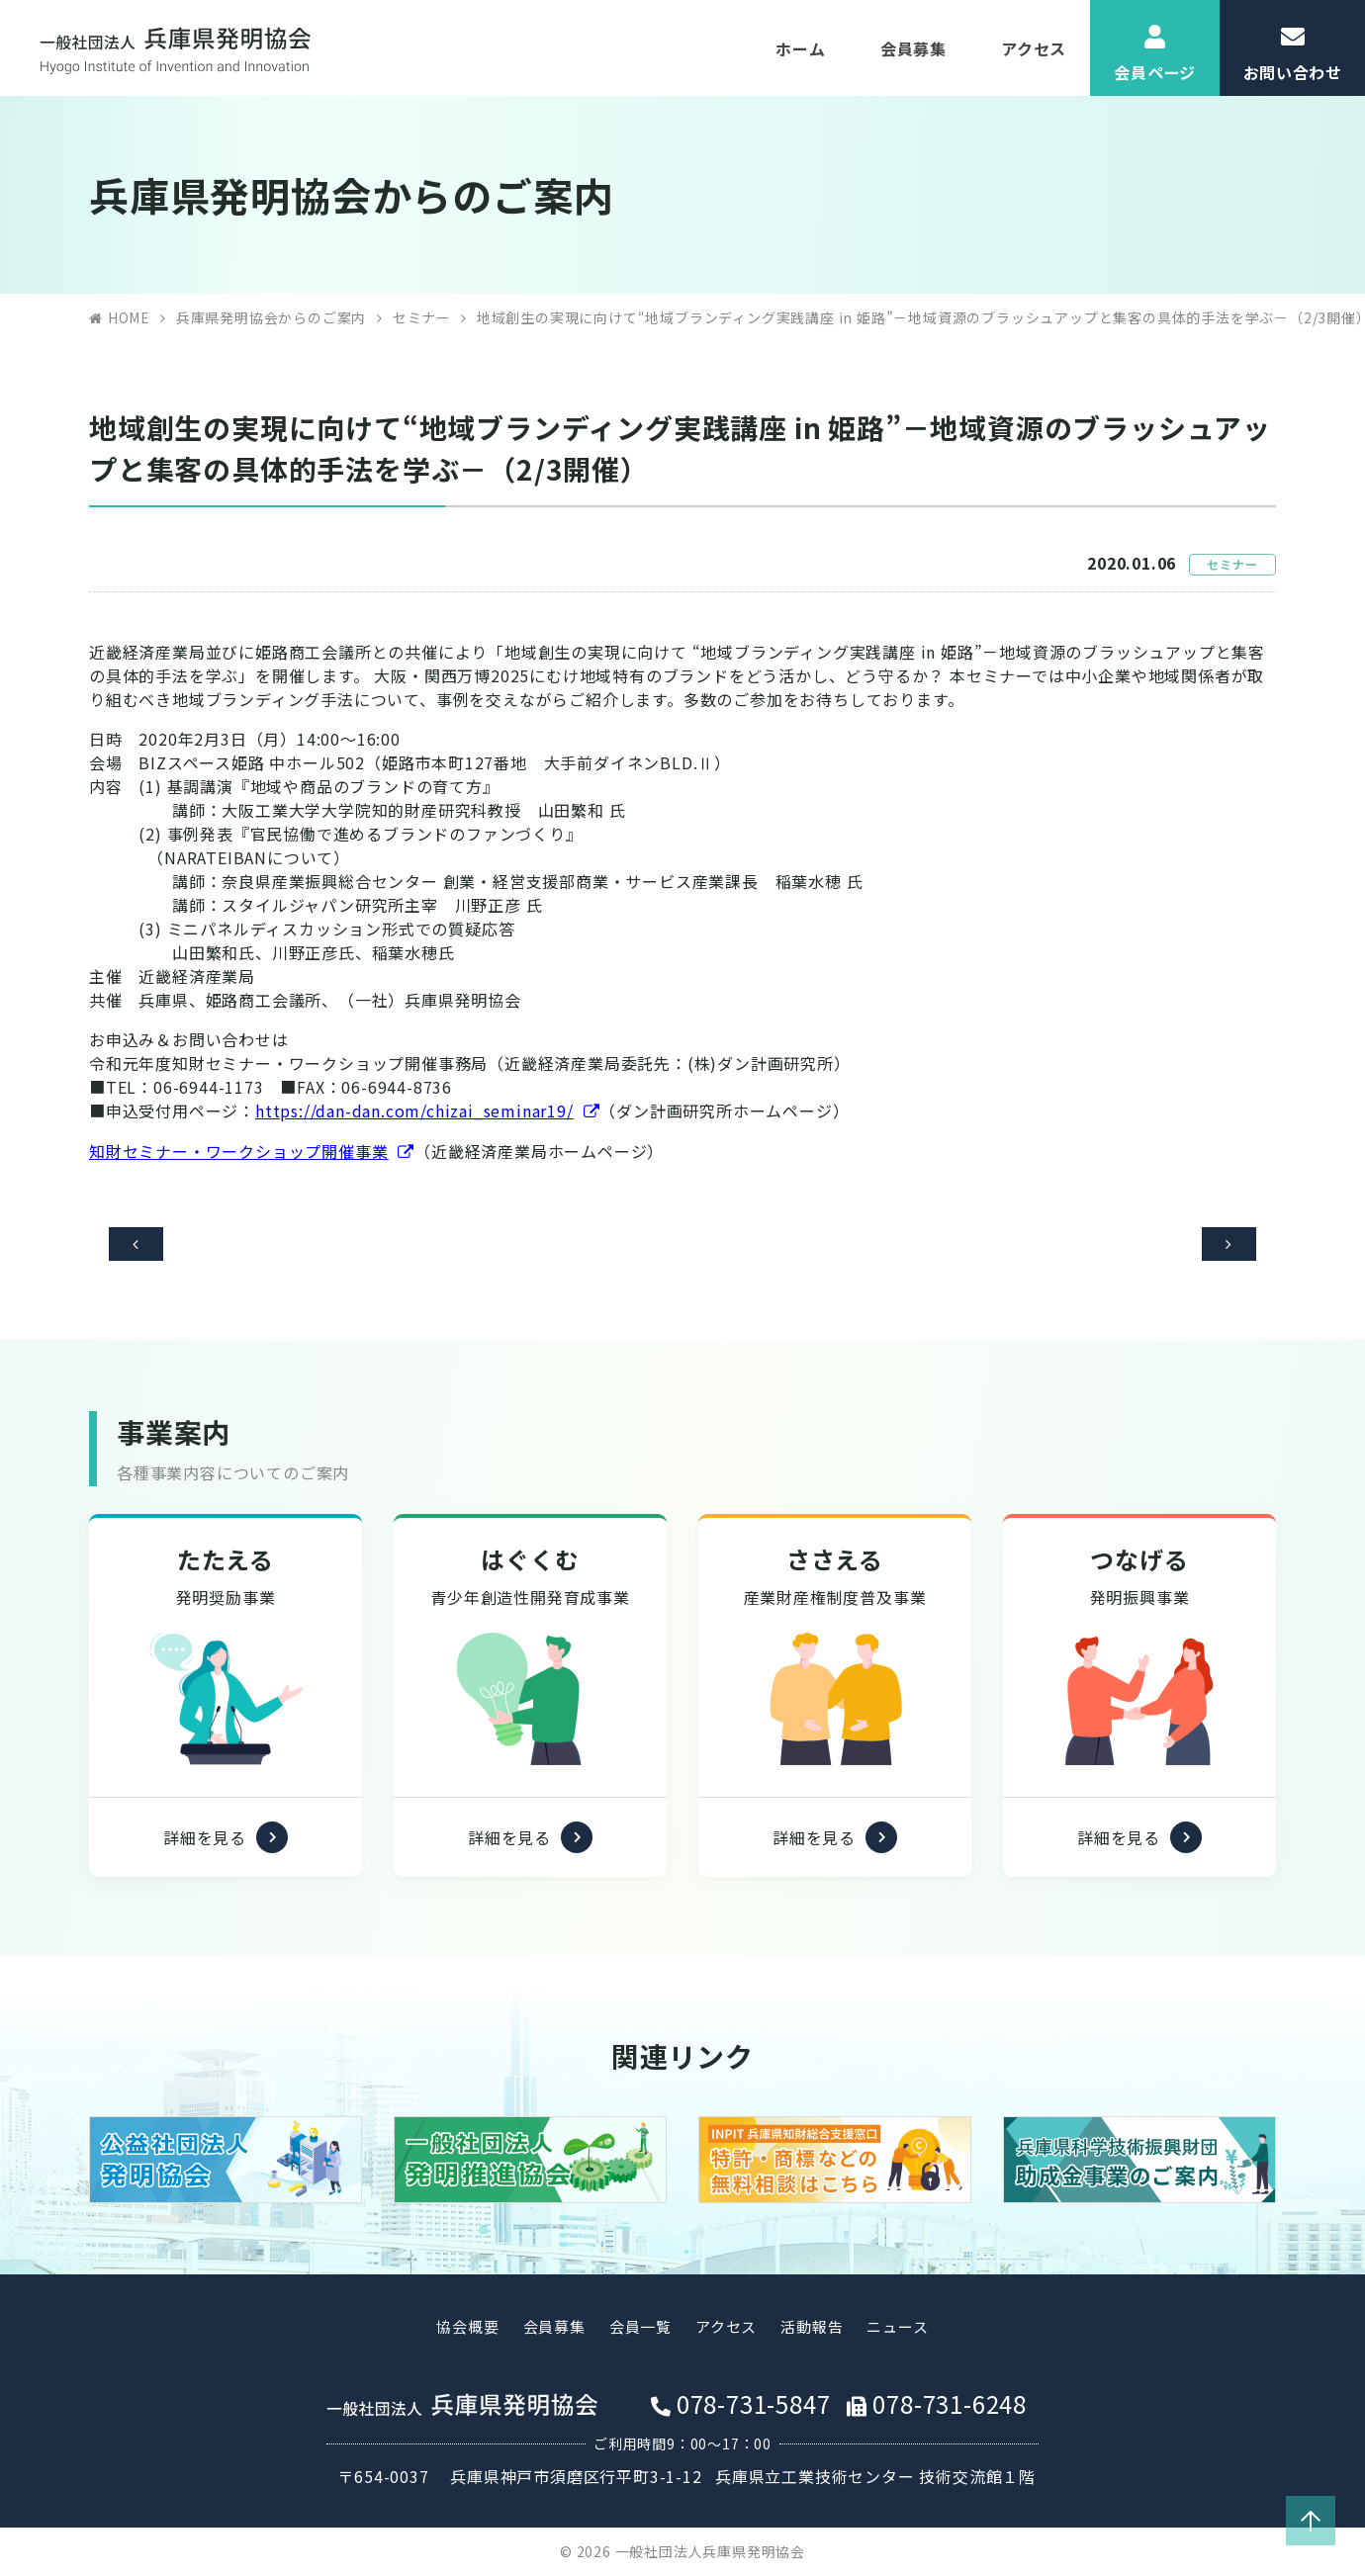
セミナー (422, 317)
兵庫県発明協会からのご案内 (271, 317)
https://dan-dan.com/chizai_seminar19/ (414, 1110)
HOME (129, 317)
